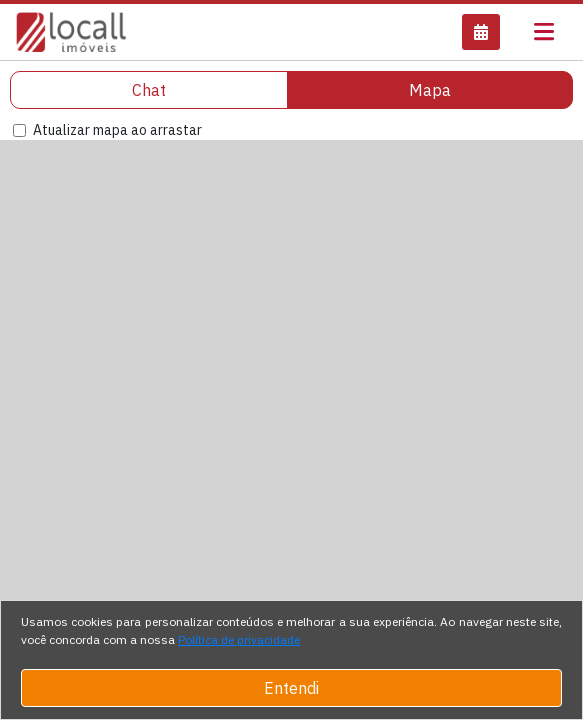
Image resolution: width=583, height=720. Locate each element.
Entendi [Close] (291, 688)
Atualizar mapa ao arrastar (117, 130)
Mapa (430, 90)
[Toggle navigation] (544, 32)
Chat (149, 90)
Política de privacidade (239, 639)
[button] (481, 32)
